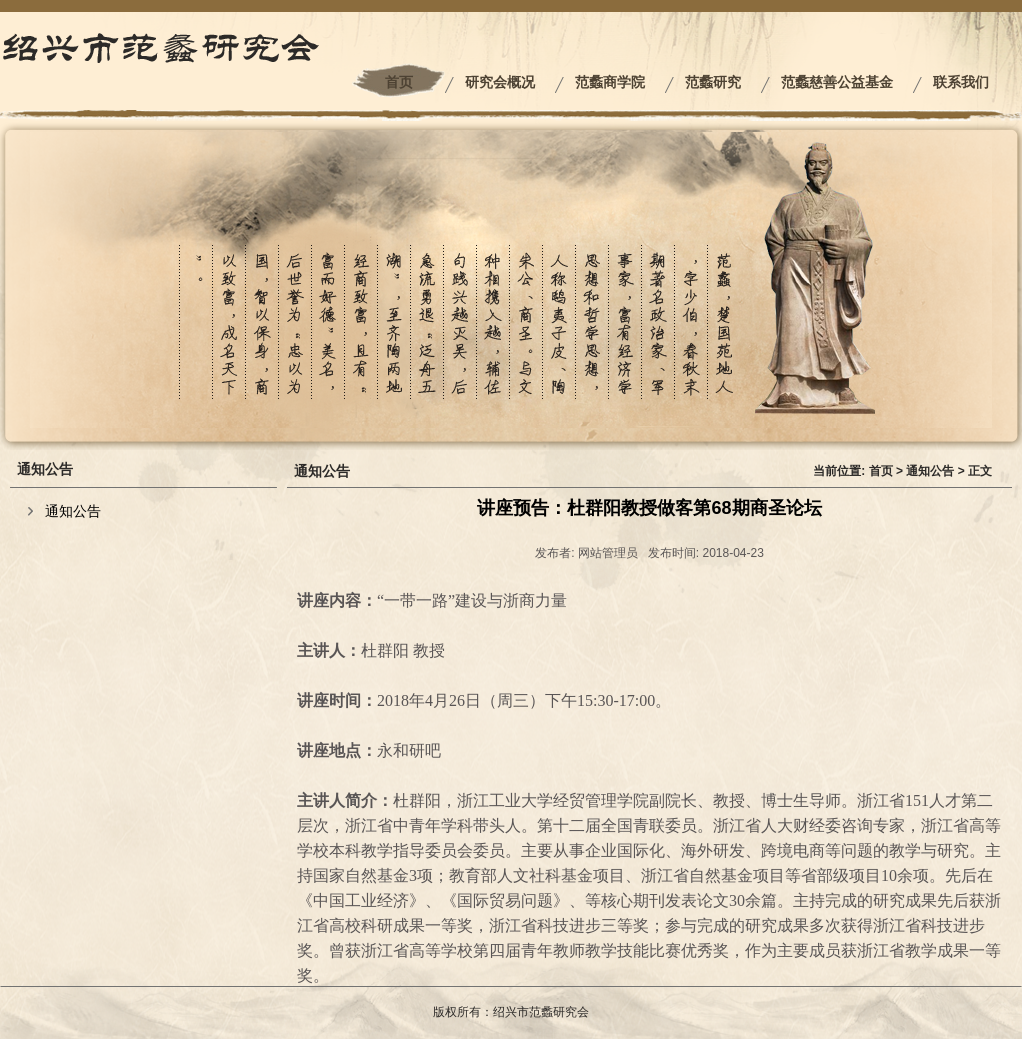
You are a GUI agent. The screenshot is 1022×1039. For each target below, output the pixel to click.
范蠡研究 (713, 82)
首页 (399, 82)
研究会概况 (500, 82)
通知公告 (73, 511)
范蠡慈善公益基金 (837, 82)
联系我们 (961, 82)
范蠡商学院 (610, 82)
